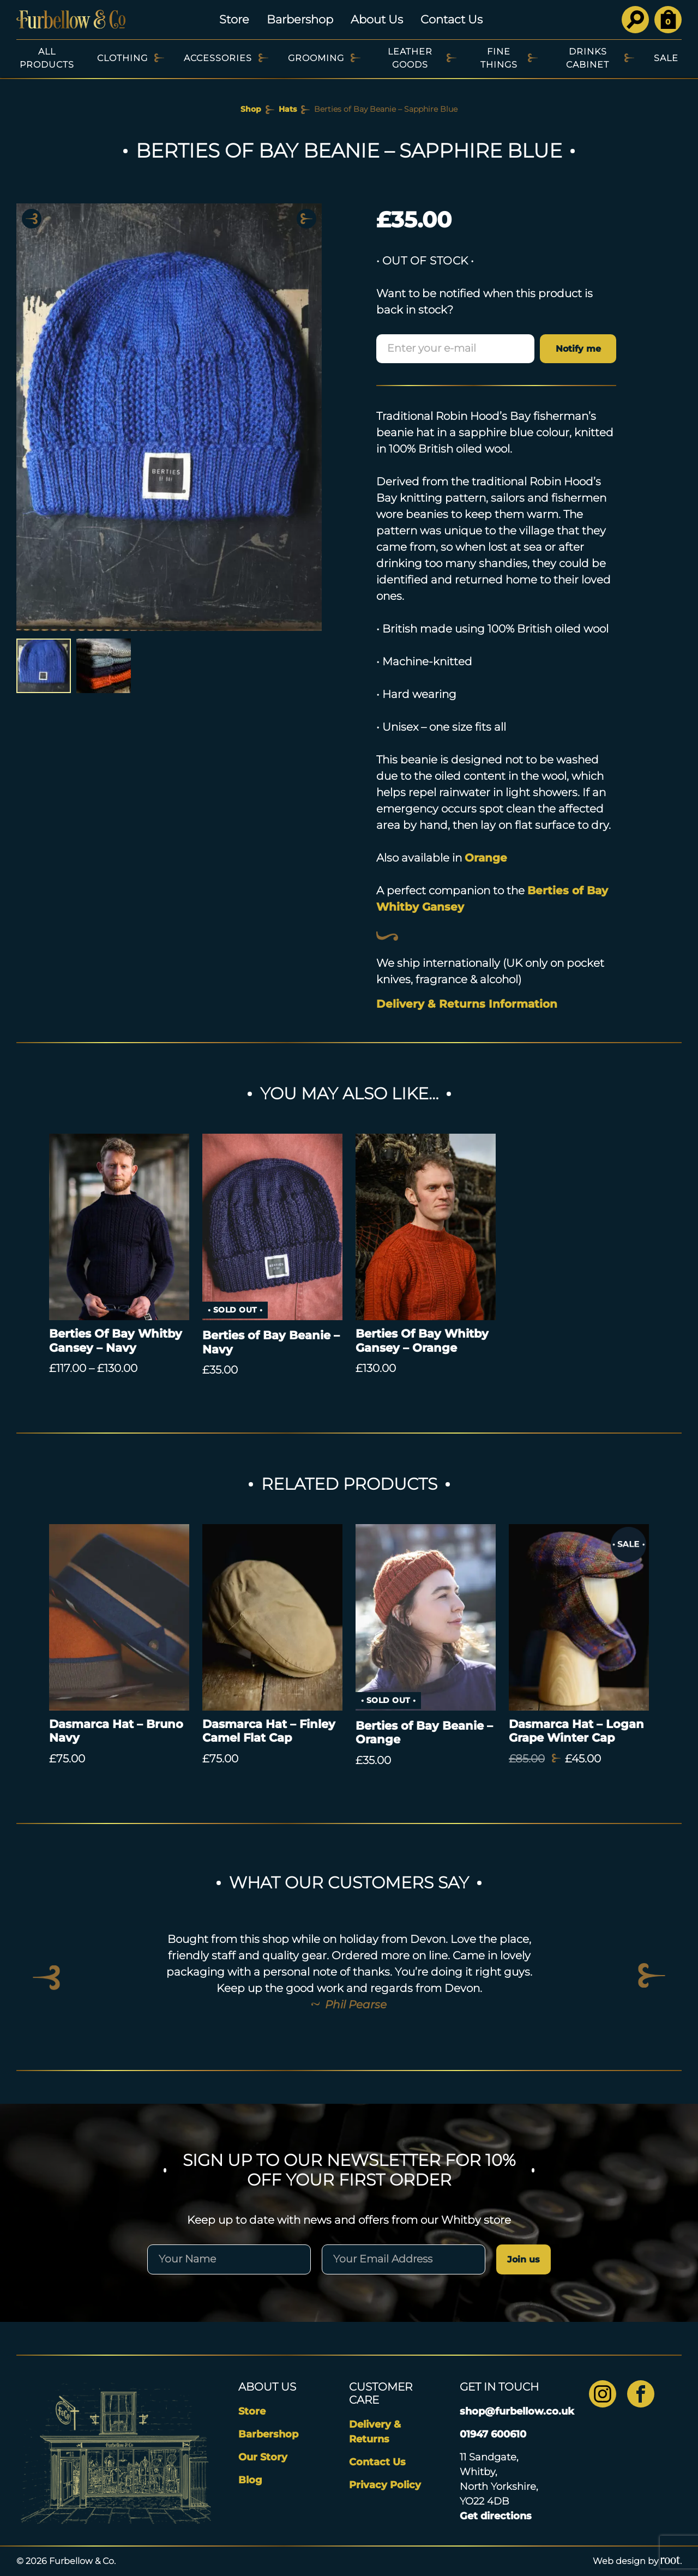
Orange (486, 857)
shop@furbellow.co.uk (517, 2411)
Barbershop (300, 19)
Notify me (578, 349)
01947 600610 (493, 2434)
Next (306, 218)
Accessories (218, 58)
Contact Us (451, 19)
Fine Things (499, 58)
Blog (250, 2480)
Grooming (316, 58)
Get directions (496, 2516)
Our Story (262, 2457)
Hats (288, 109)
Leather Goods (410, 58)
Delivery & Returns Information (466, 1003)
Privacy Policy (385, 2485)
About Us (377, 19)
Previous (31, 218)
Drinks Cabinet (587, 58)
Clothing (122, 58)
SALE (666, 58)
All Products (47, 58)
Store (234, 19)
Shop (250, 109)
